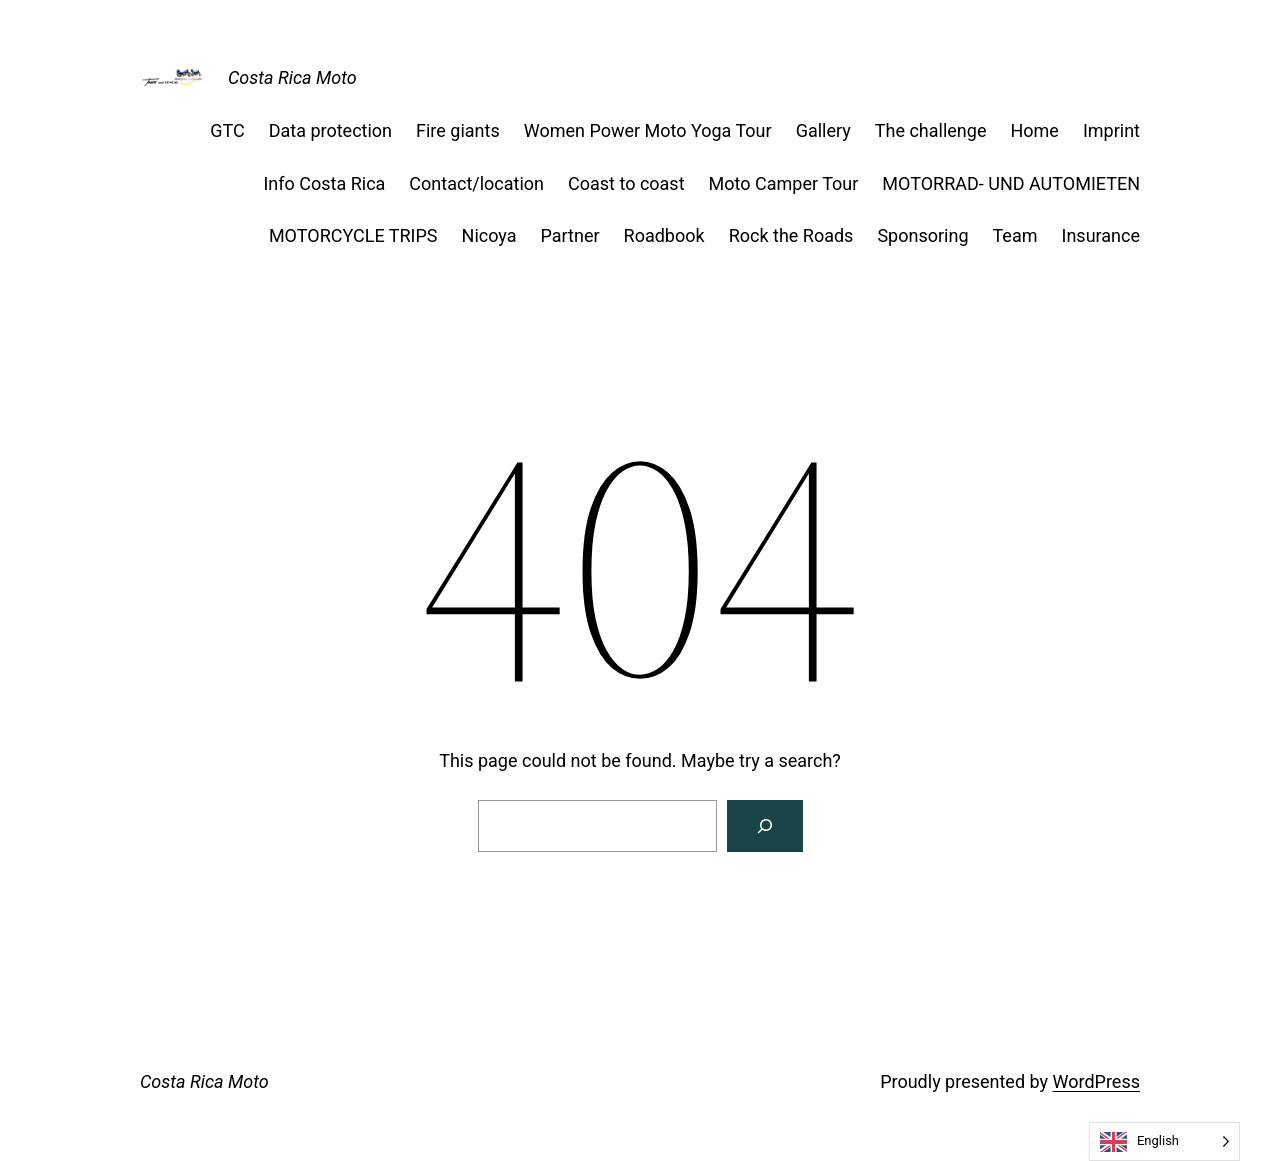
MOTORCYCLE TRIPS (353, 235)
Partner (570, 235)
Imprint (1111, 130)
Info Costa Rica (324, 183)
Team (1015, 235)
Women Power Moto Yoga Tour (648, 130)
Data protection (330, 130)
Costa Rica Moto (292, 77)
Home (1034, 130)
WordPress (1096, 1081)
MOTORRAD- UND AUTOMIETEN (1011, 183)
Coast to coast (626, 183)
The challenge (931, 130)
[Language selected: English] (1164, 1141)
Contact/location (476, 183)
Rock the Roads (791, 235)
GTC (227, 130)
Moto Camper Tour (784, 183)
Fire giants (458, 130)
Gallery (823, 130)
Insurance (1101, 235)
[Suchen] (765, 826)
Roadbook (664, 235)
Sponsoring (922, 235)
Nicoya (489, 235)
